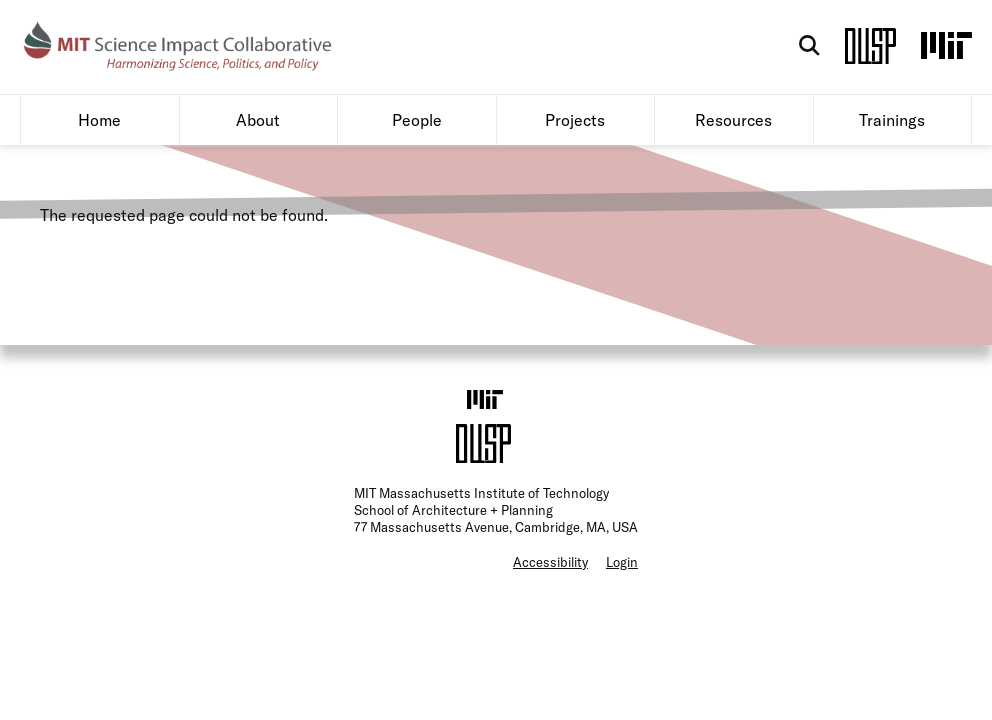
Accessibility (550, 600)
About (258, 158)
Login (622, 600)
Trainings (892, 158)
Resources (733, 158)
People (417, 158)
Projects (575, 158)
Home (99, 158)
